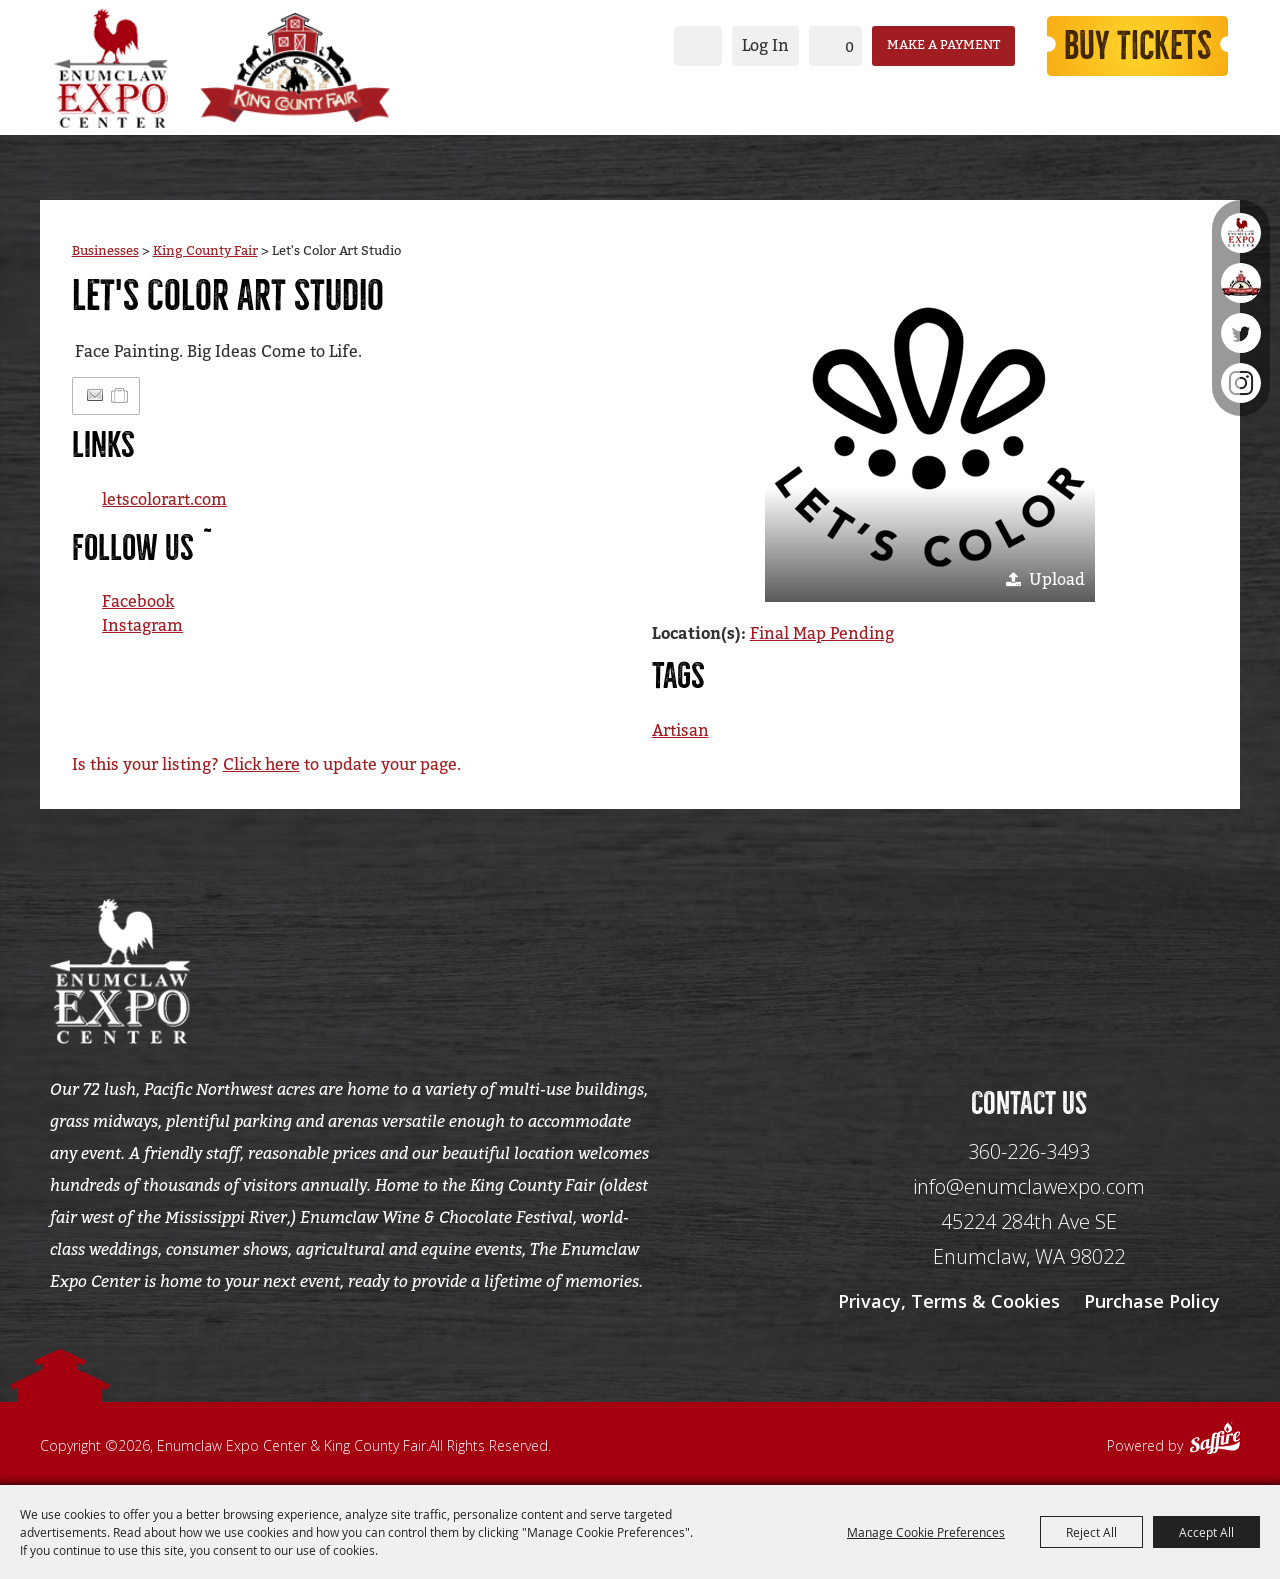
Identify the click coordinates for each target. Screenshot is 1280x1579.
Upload (1057, 579)
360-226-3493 (1029, 1151)
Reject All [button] (1091, 1532)
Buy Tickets (1138, 46)
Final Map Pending (822, 633)
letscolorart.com (164, 499)
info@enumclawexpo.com (1029, 1186)
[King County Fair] (295, 68)
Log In (765, 45)
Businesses (105, 251)
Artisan (680, 730)
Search (698, 46)
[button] (930, 437)
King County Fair (205, 251)
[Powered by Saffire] (1215, 1441)
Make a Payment (943, 45)
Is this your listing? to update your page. (266, 764)
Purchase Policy (1152, 1301)
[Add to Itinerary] (120, 395)
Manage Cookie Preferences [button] (926, 1532)
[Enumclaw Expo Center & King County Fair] (110, 68)
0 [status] (849, 47)
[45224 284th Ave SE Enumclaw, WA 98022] (1029, 1239)
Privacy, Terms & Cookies (949, 1301)
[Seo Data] (1029, 969)
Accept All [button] (1206, 1532)
